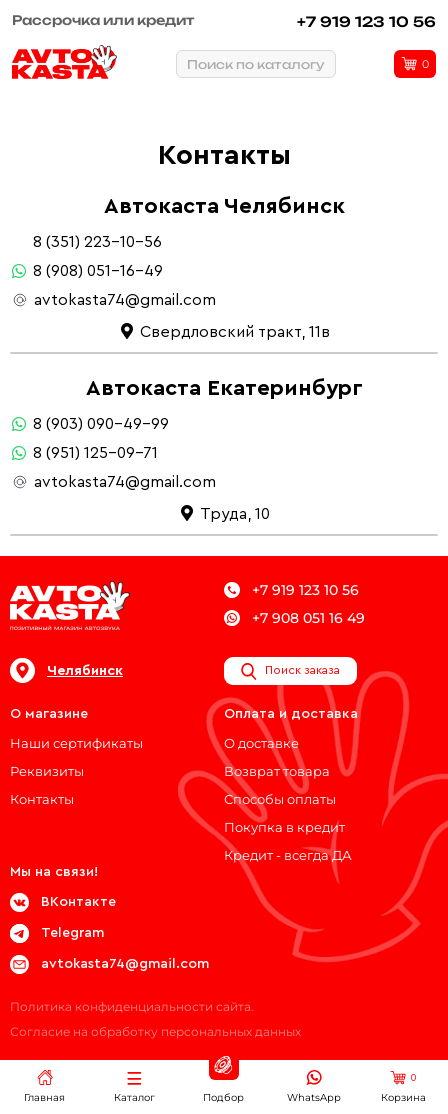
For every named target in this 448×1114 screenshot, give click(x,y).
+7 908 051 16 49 (294, 618)
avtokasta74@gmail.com (125, 300)
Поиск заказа (290, 671)
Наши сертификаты (76, 743)
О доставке (261, 743)
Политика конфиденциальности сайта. (132, 1006)
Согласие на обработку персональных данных (155, 1031)
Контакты (42, 799)
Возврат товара (277, 771)
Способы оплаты (280, 799)
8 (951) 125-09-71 (95, 453)
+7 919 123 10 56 (366, 21)
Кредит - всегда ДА (288, 855)
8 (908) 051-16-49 (98, 271)
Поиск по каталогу (256, 64)
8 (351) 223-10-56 (97, 242)
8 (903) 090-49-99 (101, 424)
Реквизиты (47, 771)
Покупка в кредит (284, 827)
